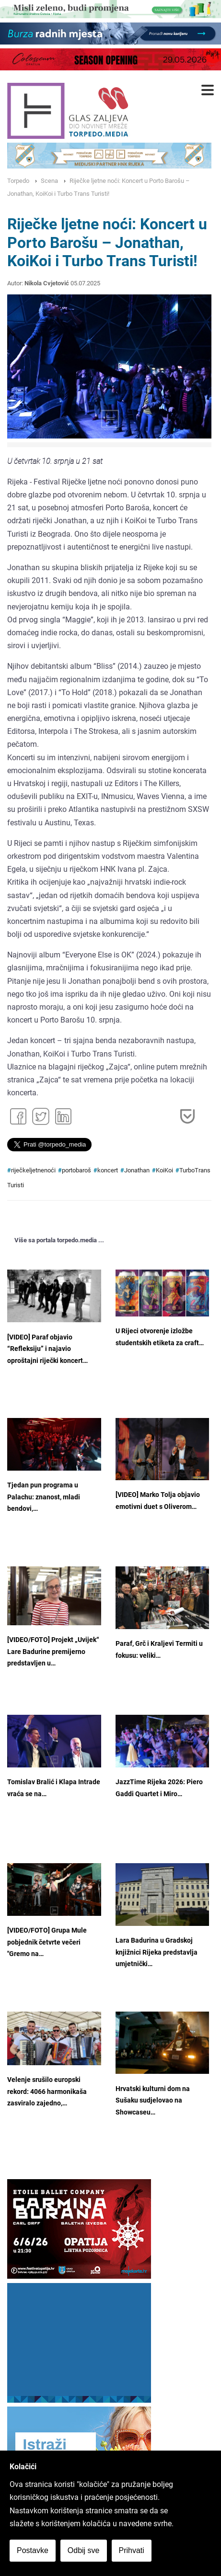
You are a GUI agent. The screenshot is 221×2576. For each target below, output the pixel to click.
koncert (107, 1170)
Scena (49, 180)
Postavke (32, 2550)
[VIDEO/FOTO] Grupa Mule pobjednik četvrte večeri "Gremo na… (47, 1942)
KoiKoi (164, 1170)
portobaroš (76, 1170)
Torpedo (18, 180)
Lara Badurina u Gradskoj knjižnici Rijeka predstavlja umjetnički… (157, 1952)
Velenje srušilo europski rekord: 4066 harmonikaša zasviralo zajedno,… (47, 2091)
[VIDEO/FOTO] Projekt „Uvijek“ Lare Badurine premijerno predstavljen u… (53, 1651)
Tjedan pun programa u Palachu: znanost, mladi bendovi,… (43, 1497)
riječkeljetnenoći (33, 1170)
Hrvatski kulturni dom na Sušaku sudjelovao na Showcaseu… (153, 2100)
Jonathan (137, 1170)
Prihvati (131, 2550)
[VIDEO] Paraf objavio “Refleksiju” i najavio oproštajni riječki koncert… (47, 1349)
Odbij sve (84, 2550)
